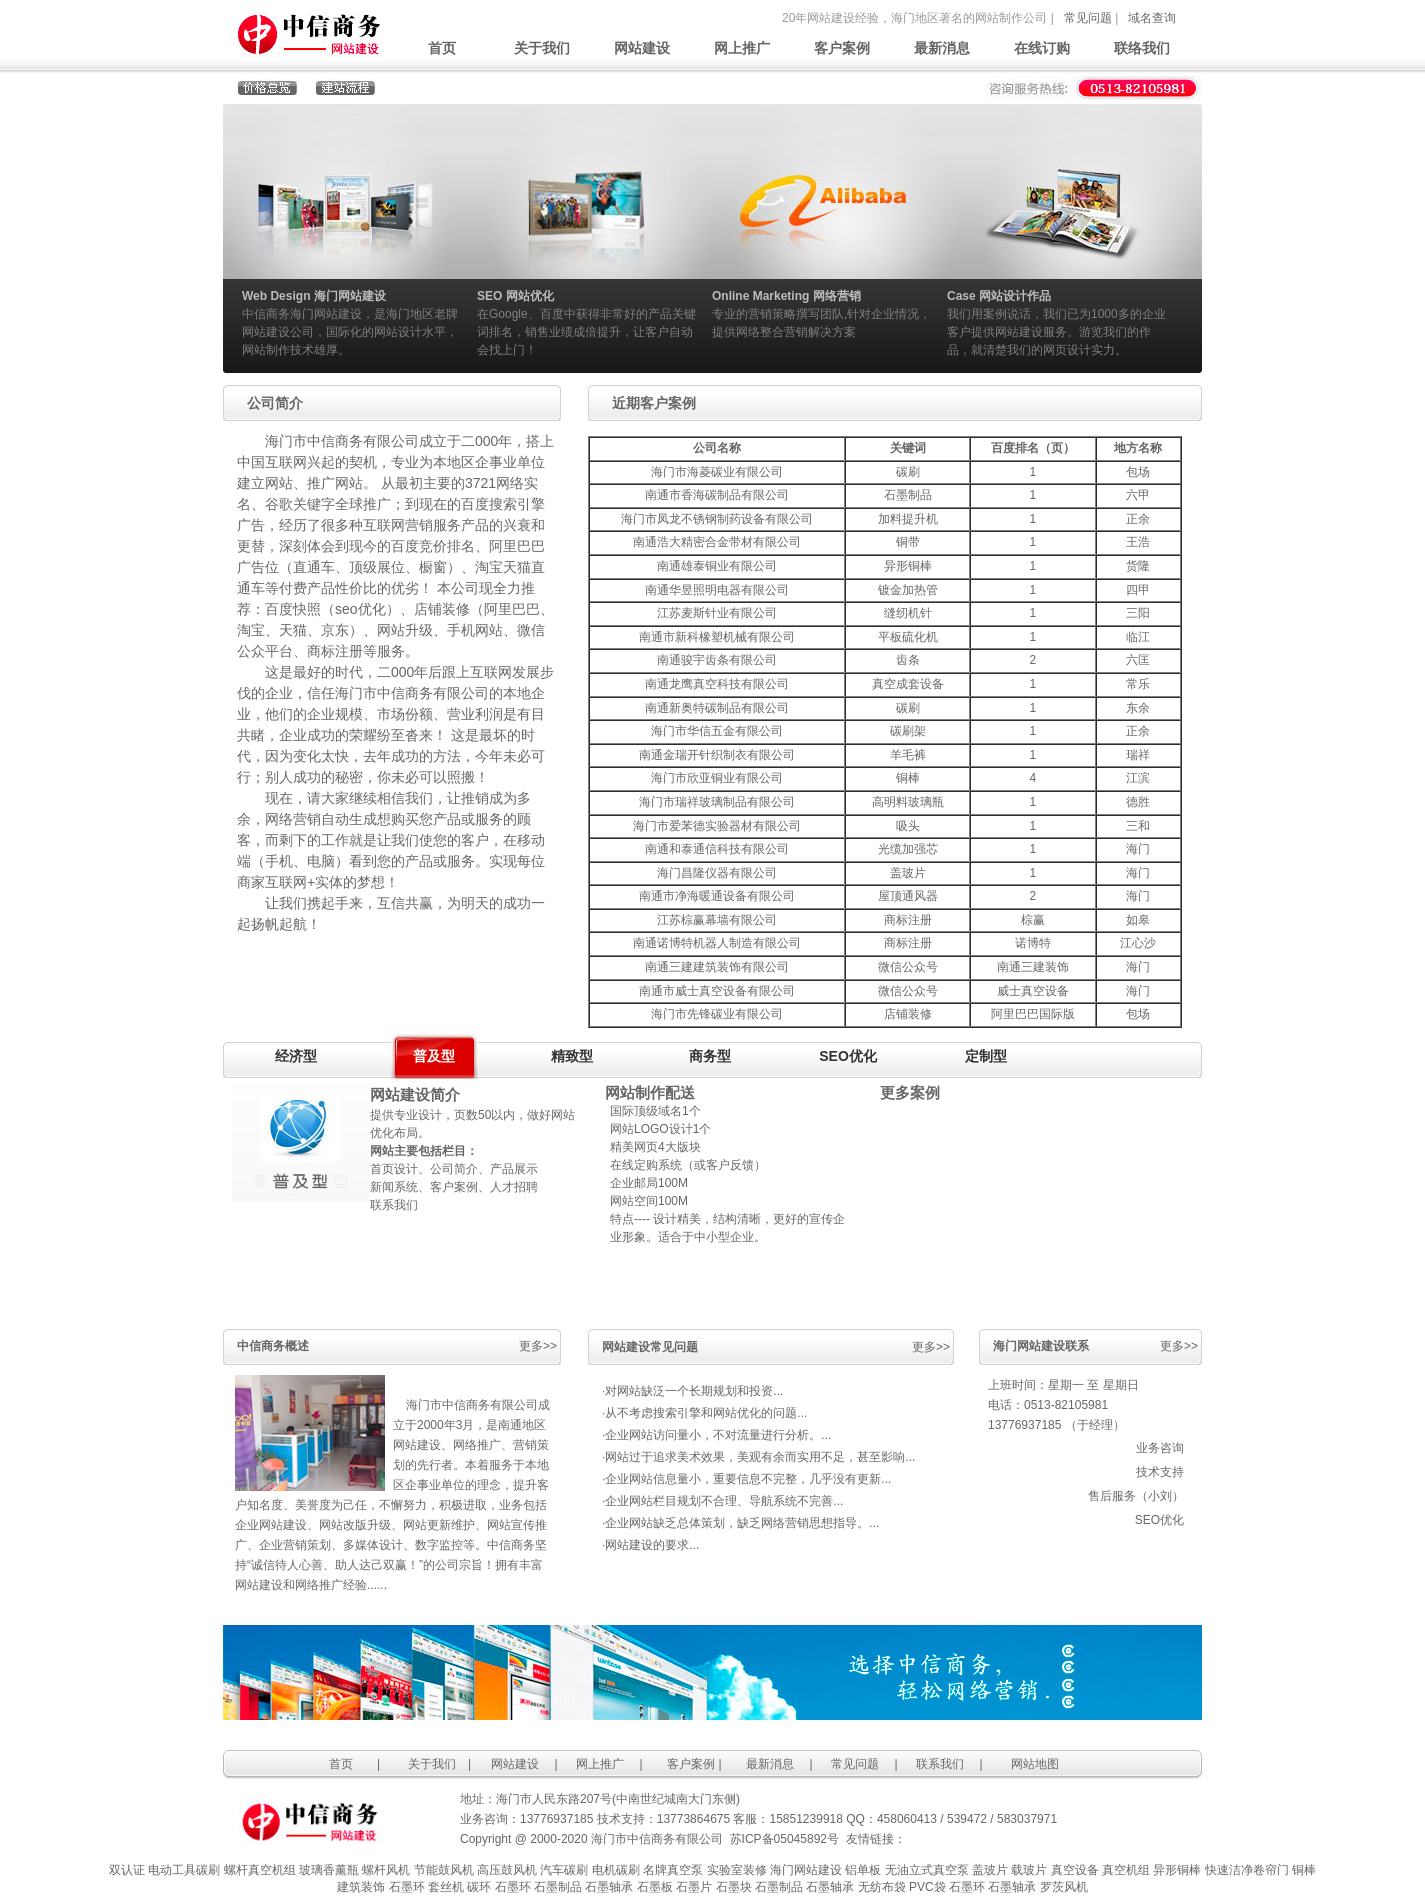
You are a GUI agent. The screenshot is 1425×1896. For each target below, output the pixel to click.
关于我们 (542, 48)
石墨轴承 (609, 1887)
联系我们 (940, 1764)
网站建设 (642, 48)
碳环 (479, 1887)
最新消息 (942, 48)
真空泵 (685, 1870)
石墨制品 (558, 1887)
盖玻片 (990, 1870)
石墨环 (407, 1887)
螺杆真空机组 (260, 1870)
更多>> (538, 1346)
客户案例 (842, 48)
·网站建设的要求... (650, 1545)
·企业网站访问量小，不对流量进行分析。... (716, 1435)
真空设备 (1075, 1870)
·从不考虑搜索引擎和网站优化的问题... (704, 1413)
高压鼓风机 (507, 1870)
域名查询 (1152, 18)
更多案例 (910, 1093)
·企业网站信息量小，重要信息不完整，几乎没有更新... (746, 1479)
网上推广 (742, 48)
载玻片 (1029, 1870)
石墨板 (655, 1887)
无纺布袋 (882, 1887)
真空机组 (1126, 1870)
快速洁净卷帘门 (1247, 1870)
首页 (442, 48)
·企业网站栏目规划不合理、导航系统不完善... (722, 1501)
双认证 (127, 1870)
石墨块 (734, 1887)
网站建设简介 (415, 1095)
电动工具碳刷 (184, 1870)
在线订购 (1042, 48)
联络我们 (1142, 48)
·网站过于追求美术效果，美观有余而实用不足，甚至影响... (758, 1457)
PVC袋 (927, 1887)
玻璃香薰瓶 (329, 1870)
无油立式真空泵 (927, 1870)
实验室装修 (737, 1870)
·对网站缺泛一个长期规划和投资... (692, 1391)
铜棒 (1304, 1870)
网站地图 (1035, 1764)
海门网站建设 (806, 1870)
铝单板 (863, 1870)
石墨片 (694, 1887)
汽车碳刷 (564, 1870)
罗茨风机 (1064, 1887)
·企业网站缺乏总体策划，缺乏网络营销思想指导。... (740, 1523)
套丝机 (446, 1887)
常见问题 (1088, 18)
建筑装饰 (361, 1887)
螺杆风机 (386, 1870)
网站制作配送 (650, 1093)
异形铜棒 (1177, 1870)
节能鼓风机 (444, 1870)
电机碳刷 (616, 1870)
